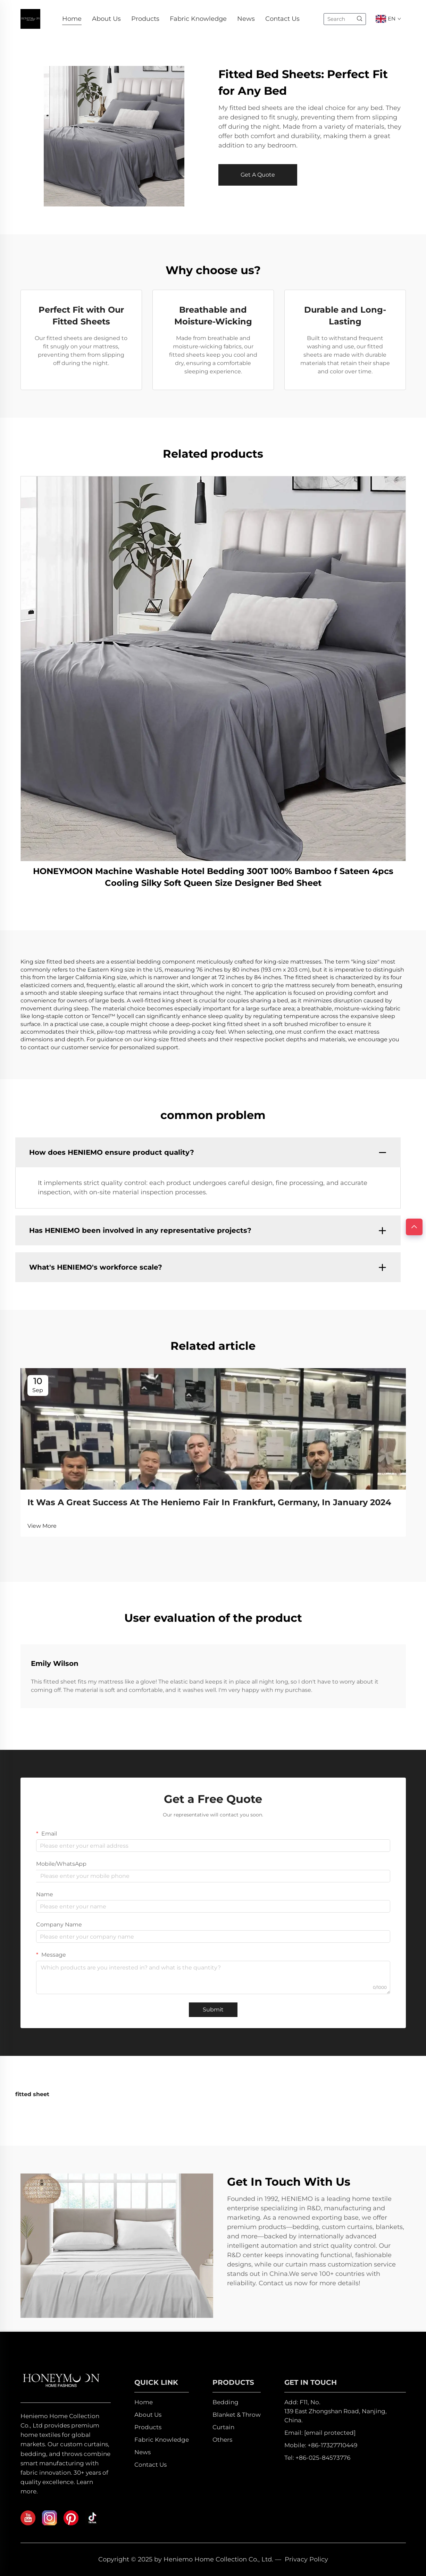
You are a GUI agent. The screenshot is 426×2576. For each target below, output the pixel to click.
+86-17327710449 (332, 2445)
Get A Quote (258, 174)
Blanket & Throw (236, 2414)
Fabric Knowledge (198, 19)
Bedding (225, 2402)
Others (222, 2439)
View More (42, 1526)
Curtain (223, 2427)
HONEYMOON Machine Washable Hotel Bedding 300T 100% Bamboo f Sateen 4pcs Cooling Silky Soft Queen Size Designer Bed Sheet (213, 877)
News (246, 19)
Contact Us (282, 19)
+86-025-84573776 (322, 2457)
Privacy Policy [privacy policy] (306, 2559)
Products (145, 19)
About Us (106, 19)
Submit (213, 2009)
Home (72, 19)
